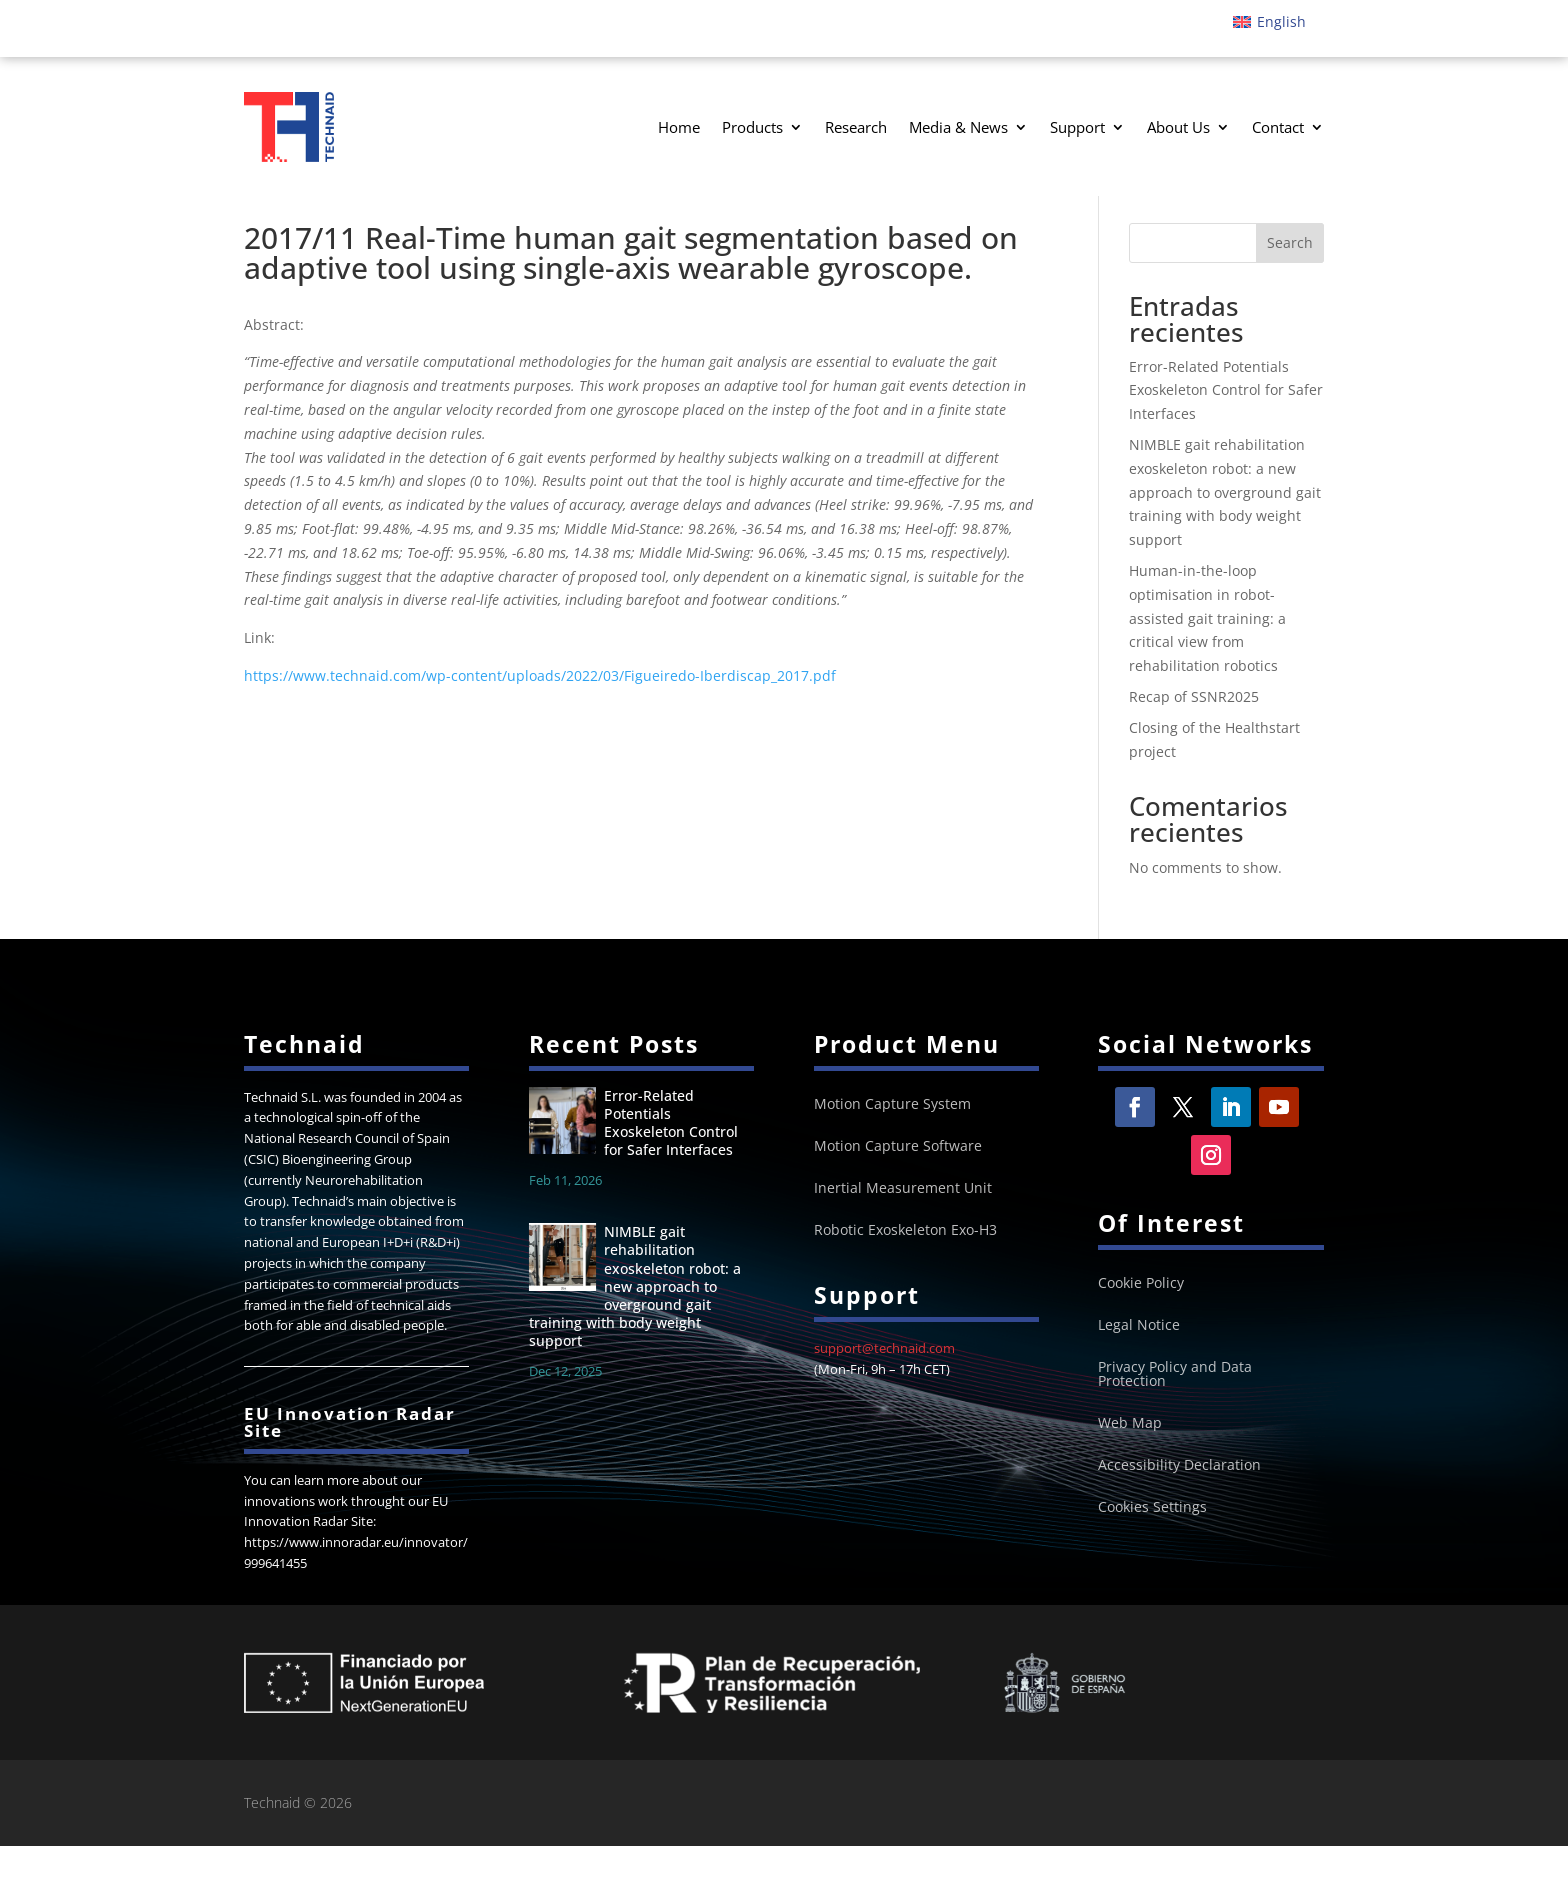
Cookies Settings (1152, 1540)
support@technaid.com (884, 1380)
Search (1290, 274)
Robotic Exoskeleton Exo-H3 (905, 1262)
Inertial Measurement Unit (903, 1220)
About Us (1178, 127)
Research (856, 127)
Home (679, 127)
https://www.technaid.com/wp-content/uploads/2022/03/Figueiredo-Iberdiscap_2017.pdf (540, 706)
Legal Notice (1139, 1358)
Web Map (1130, 1456)
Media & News (958, 127)
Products (752, 127)
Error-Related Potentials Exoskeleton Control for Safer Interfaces (1226, 421)
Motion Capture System (892, 1136)
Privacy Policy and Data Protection (1175, 1407)
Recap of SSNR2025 (1194, 727)
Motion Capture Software (898, 1178)
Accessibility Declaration (1179, 1498)
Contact (1278, 127)
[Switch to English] (1269, 22)
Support (1077, 127)
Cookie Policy (1141, 1316)
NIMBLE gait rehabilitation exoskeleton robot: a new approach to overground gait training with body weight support (1225, 523)
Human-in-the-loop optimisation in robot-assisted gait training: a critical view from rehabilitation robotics (1207, 649)
